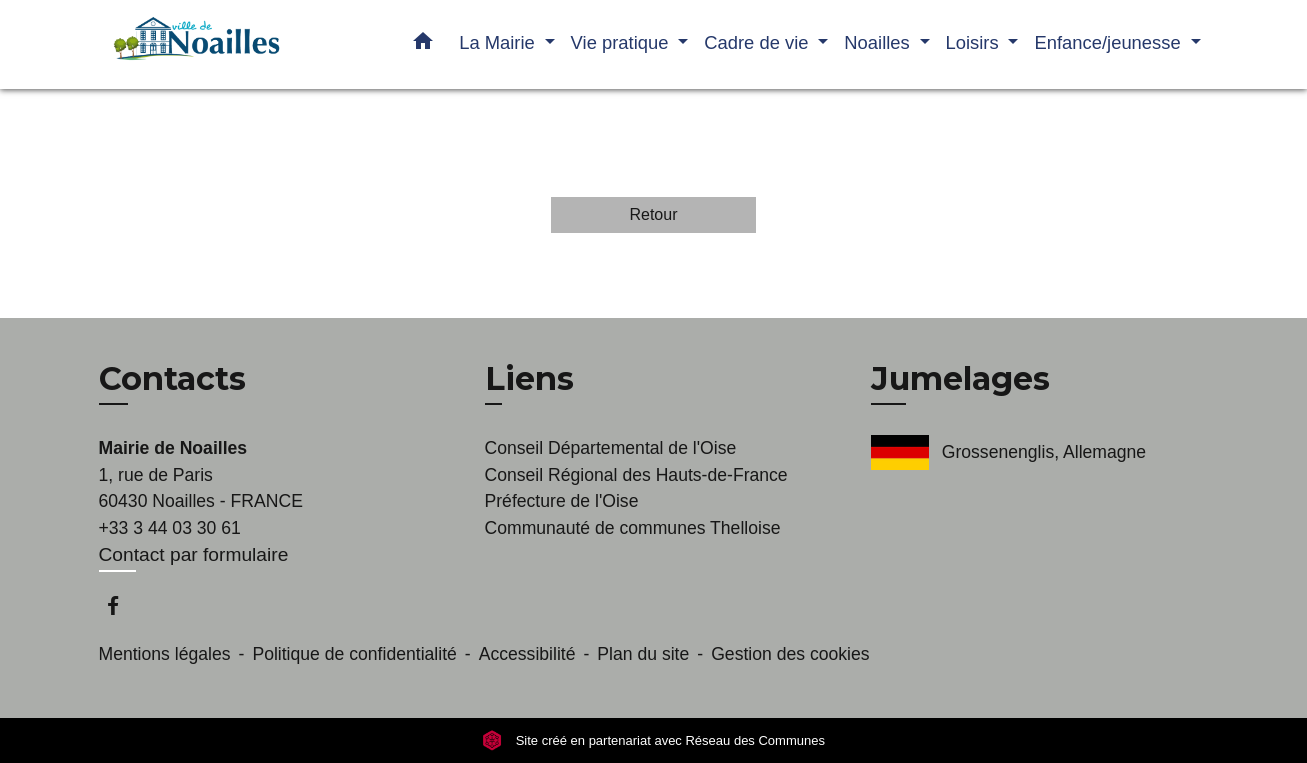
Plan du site (643, 654)
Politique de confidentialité (354, 654)
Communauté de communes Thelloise (633, 528)
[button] (423, 45)
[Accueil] (224, 44)
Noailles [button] (879, 42)
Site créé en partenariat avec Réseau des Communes (653, 740)
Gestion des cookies (790, 654)
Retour (653, 214)
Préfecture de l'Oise (562, 501)
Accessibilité (527, 654)
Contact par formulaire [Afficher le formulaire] (194, 554)
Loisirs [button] (975, 42)
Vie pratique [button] (622, 42)
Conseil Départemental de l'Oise (611, 448)
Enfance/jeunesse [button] (1109, 42)
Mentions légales (165, 654)
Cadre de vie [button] (758, 42)
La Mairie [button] (499, 42)
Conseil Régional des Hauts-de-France (636, 475)
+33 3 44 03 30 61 (170, 528)
